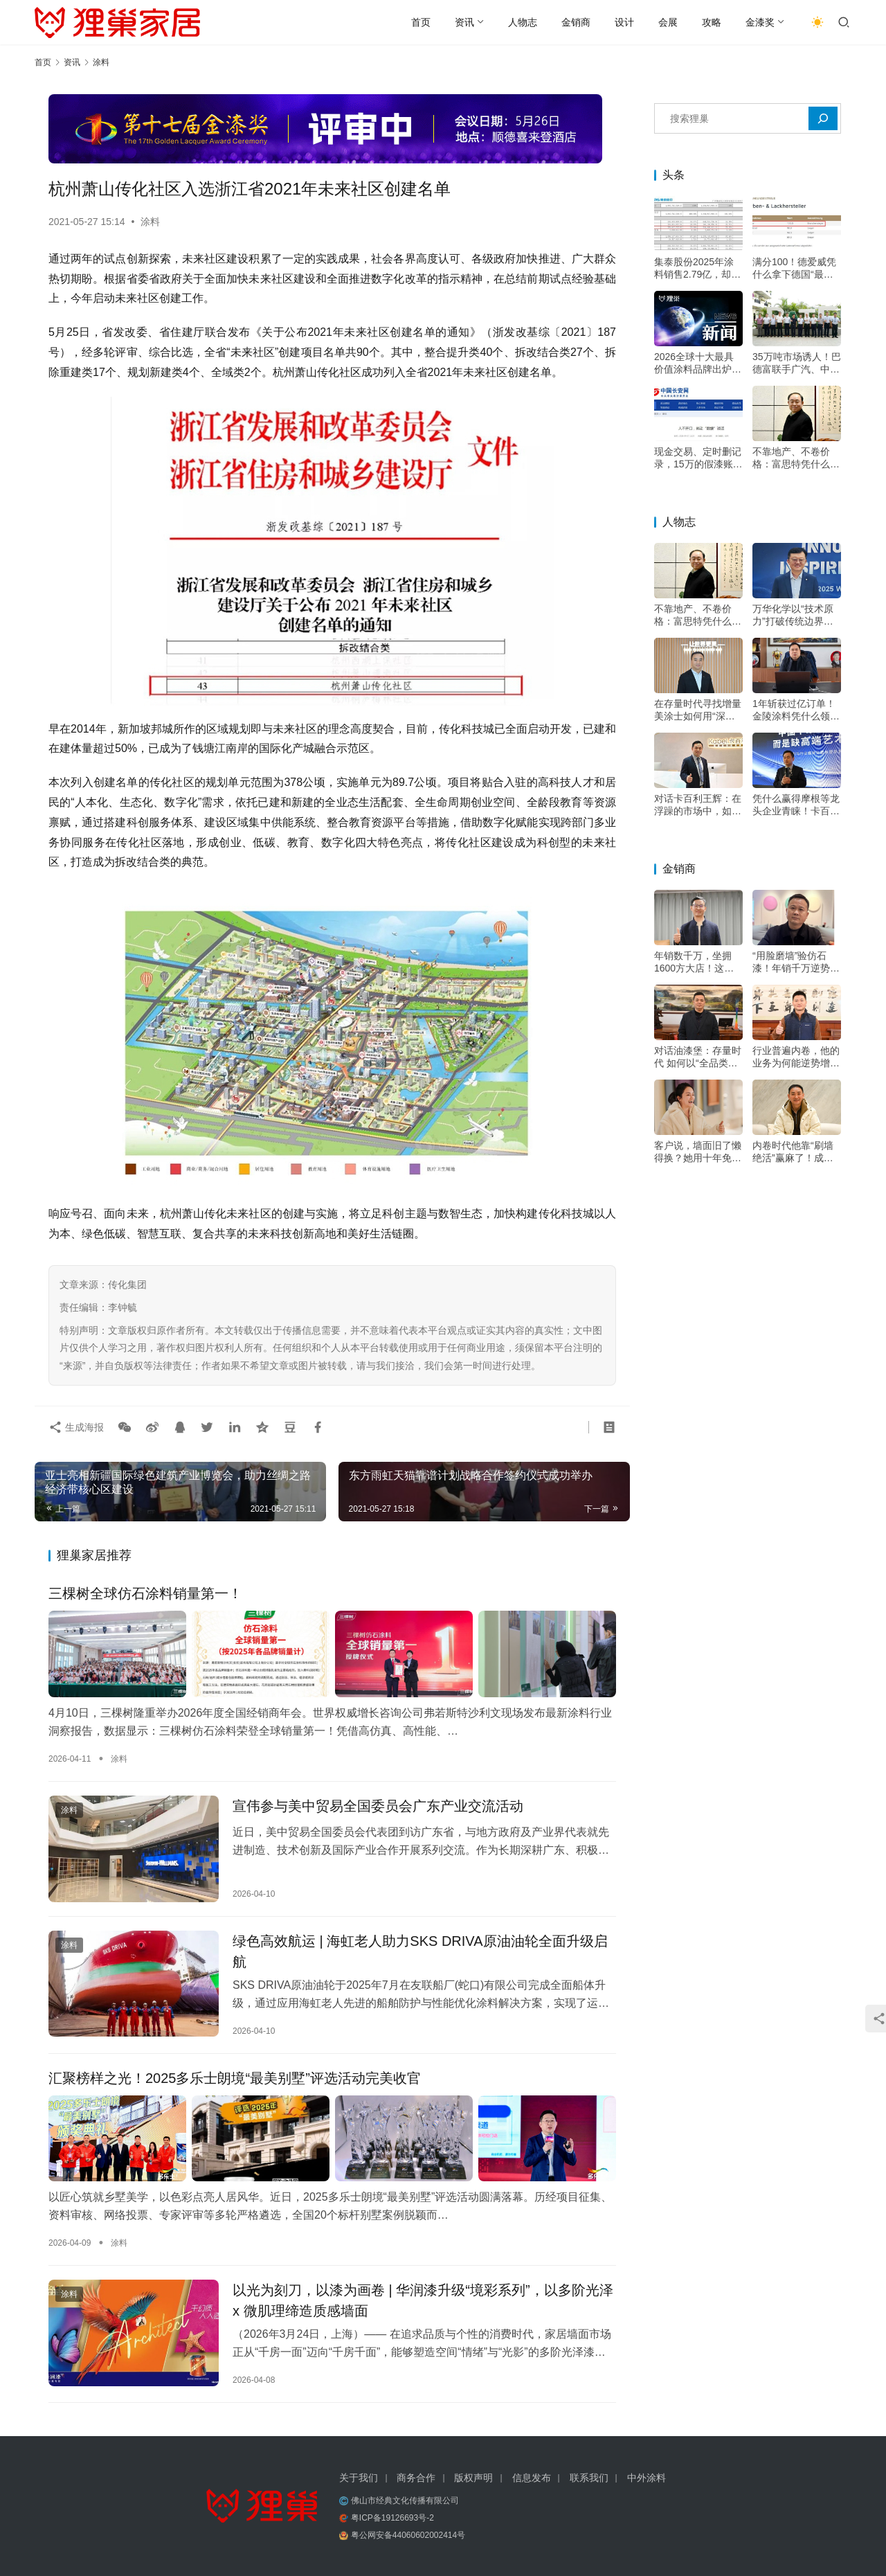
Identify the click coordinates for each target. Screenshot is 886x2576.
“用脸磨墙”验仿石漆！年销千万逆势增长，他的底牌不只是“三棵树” (796, 962)
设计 (624, 22)
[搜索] (823, 118)
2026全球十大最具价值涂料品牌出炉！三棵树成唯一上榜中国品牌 (697, 363)
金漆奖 (760, 22)
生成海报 (76, 1427)
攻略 (711, 22)
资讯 (464, 22)
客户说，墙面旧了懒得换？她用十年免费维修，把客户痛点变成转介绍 (697, 1152)
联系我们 (589, 2477)
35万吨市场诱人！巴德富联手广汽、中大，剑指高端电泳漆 (796, 363)
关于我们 (358, 2477)
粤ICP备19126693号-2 (392, 2518)
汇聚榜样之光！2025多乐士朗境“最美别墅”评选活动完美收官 (234, 2078)
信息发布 (531, 2477)
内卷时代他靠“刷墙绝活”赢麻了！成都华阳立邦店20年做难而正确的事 (796, 1152)
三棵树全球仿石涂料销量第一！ (145, 1593)
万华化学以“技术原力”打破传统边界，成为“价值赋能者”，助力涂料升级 (794, 615)
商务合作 (416, 2477)
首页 (421, 22)
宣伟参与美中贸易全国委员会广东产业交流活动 (378, 1806)
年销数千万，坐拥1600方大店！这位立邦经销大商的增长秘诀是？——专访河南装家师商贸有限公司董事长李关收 (697, 962)
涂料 (150, 221)
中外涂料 (646, 2477)
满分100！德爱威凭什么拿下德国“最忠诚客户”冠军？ (794, 268)
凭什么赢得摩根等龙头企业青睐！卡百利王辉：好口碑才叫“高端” (796, 805)
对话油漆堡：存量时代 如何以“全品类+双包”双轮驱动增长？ (697, 1057)
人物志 (522, 22)
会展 (668, 22)
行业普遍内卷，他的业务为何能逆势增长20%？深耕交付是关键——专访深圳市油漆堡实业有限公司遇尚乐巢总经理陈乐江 (796, 1057)
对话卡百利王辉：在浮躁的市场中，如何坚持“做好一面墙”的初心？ (697, 805)
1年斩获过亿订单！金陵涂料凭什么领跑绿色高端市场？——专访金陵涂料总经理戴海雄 (796, 710)
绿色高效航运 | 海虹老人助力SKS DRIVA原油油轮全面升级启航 (420, 1951)
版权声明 (473, 2477)
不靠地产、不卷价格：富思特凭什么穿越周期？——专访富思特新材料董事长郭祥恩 (796, 458)
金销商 (575, 22)
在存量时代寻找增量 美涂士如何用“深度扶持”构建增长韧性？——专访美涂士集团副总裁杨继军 (697, 710)
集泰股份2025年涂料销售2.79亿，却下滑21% (697, 268)
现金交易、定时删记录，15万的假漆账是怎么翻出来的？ (698, 458)
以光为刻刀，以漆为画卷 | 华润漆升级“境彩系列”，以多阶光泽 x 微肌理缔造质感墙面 (423, 2300)
